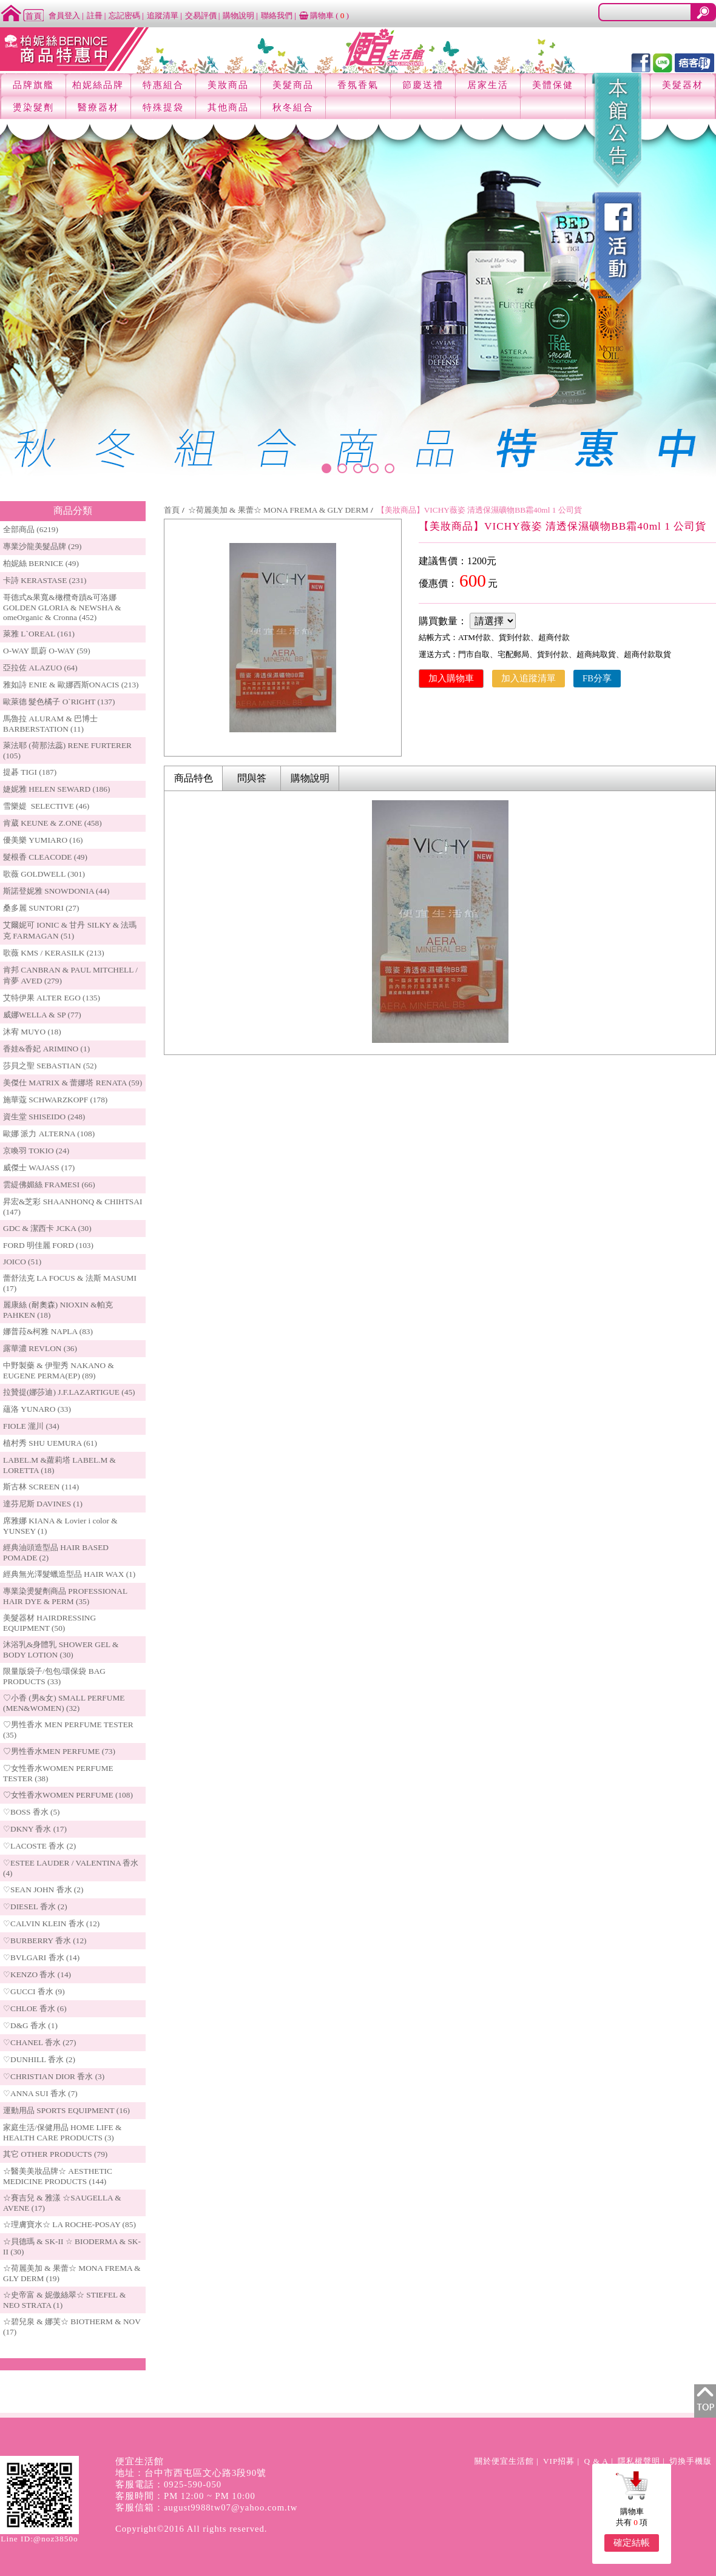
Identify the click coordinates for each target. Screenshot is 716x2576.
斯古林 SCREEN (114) (41, 1486)
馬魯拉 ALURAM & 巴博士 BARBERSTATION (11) (50, 723)
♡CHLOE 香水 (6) (35, 2008)
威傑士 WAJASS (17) (39, 1167)
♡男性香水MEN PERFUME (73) (59, 1751)
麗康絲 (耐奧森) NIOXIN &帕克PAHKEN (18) (58, 1310)
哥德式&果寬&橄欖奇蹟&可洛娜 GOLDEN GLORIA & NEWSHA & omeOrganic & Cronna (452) (62, 607)
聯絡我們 (276, 15)
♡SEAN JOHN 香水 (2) (43, 1889)
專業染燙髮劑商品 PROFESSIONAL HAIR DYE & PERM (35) (65, 1596)
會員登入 (64, 15)
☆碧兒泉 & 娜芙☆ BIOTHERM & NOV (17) (72, 2326)
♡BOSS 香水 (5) (31, 1811)
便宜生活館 (139, 2461)
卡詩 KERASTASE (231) (44, 580)
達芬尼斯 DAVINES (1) (43, 1503)
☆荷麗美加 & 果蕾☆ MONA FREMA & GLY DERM (278, 509)
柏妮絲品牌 (98, 85)
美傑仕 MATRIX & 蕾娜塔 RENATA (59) (72, 1082)
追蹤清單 (162, 15)
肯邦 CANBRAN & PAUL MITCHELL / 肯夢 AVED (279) (70, 975)
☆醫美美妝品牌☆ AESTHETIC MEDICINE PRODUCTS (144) (57, 2176)
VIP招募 (559, 2461)
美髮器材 (682, 85)
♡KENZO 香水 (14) (37, 1974)
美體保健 (552, 85)
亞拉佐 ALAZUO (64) (40, 667)
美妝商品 (228, 85)
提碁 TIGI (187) (29, 772)
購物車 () (324, 15)
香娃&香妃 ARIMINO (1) (46, 1048)
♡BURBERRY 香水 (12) (44, 1940)
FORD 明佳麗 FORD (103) (48, 1245)
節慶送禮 (423, 85)
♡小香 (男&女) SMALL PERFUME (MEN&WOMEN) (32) (63, 1703)
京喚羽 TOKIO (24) (36, 1150)
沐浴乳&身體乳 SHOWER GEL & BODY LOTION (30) (60, 1649)
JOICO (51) (22, 1261)
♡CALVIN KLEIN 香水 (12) (51, 1923)
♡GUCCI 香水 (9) (34, 1991)
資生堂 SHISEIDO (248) (44, 1116)
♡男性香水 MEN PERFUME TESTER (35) (68, 1729)
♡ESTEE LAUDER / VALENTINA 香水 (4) (70, 1868)
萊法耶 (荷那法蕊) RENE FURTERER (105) (67, 750)
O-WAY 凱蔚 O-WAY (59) (46, 650)
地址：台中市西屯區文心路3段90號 (190, 2473)
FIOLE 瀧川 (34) (31, 1426)
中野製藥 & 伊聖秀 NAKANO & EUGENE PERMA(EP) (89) (58, 1370)
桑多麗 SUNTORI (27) (41, 907)
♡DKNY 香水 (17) (35, 1828)
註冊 (95, 15)
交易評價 (201, 15)
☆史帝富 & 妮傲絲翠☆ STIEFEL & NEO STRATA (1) (64, 2300)
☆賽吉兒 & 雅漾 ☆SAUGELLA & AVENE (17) (62, 2203)
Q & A (596, 2461)
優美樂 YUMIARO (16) (43, 840)
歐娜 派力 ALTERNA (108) (49, 1133)
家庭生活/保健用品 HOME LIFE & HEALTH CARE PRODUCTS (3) (62, 2132)
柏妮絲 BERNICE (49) (41, 563)
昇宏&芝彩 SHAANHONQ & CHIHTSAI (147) (72, 1206)
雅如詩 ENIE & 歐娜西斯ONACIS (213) (71, 684)
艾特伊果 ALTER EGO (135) (51, 997)
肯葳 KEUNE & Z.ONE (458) (52, 823)
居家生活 (487, 85)
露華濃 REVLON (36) (40, 1348)
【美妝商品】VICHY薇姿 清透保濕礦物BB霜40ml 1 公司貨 (479, 509)
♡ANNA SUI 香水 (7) (40, 2093)
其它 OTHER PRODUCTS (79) (55, 2154)
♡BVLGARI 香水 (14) (41, 1957)
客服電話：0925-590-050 (168, 2484)
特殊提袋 (163, 107)
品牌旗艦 (33, 85)
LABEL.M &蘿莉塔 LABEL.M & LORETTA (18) (59, 1465)
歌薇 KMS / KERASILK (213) (53, 952)
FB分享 (597, 678)
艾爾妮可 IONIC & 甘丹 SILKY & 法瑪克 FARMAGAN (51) (70, 930)
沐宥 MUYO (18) (32, 1031)
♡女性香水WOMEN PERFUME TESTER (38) (58, 1773)
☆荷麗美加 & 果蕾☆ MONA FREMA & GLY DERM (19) (72, 2273)
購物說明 (238, 15)
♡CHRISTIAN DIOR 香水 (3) (53, 2076)
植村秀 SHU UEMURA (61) (50, 1443)
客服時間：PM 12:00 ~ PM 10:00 (185, 2496)
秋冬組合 (293, 107)
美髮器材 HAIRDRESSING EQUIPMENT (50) (49, 1623)
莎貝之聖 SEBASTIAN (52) (49, 1065)
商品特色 (193, 778)
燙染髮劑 (33, 107)
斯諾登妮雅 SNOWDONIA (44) (56, 890)
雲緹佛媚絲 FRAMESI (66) (49, 1184)
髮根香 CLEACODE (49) (45, 856)
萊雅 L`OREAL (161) (39, 633)
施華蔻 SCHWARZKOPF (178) (55, 1099)
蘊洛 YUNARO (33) (37, 1409)
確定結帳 (631, 2542)
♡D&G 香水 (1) (30, 2025)
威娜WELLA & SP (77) (42, 1014)
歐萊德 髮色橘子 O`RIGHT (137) (59, 701)
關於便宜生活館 (504, 2461)
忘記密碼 (124, 15)
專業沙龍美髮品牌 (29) (42, 546)
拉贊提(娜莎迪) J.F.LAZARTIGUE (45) (69, 1392)
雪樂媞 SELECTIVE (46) (46, 806)
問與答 (251, 778)
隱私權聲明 (639, 2461)
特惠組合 (163, 85)
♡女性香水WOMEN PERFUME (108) (68, 1794)
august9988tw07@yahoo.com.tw (230, 2507)
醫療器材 (98, 107)
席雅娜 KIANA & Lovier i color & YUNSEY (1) (60, 1526)
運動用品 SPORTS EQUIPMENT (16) (66, 2110)
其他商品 (228, 107)
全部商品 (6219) (30, 529)
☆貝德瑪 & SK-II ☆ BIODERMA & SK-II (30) (72, 2246)
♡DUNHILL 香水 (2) (39, 2059)
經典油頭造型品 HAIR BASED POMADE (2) (56, 1552)
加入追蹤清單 (528, 678)
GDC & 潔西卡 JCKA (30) (47, 1228)
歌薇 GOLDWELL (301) (44, 873)
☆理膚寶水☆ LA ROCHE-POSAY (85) (69, 2224)
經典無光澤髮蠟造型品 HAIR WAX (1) (69, 1574)
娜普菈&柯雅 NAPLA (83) (48, 1331)
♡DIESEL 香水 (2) (35, 1906)
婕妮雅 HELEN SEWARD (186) (56, 789)
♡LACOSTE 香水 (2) (39, 1845)
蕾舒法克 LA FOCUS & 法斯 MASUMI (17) (70, 1283)
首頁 (172, 509)
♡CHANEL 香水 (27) (39, 2042)
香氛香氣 (358, 85)
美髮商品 (293, 85)
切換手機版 (690, 2461)
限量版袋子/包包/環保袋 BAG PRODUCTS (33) (54, 1676)
